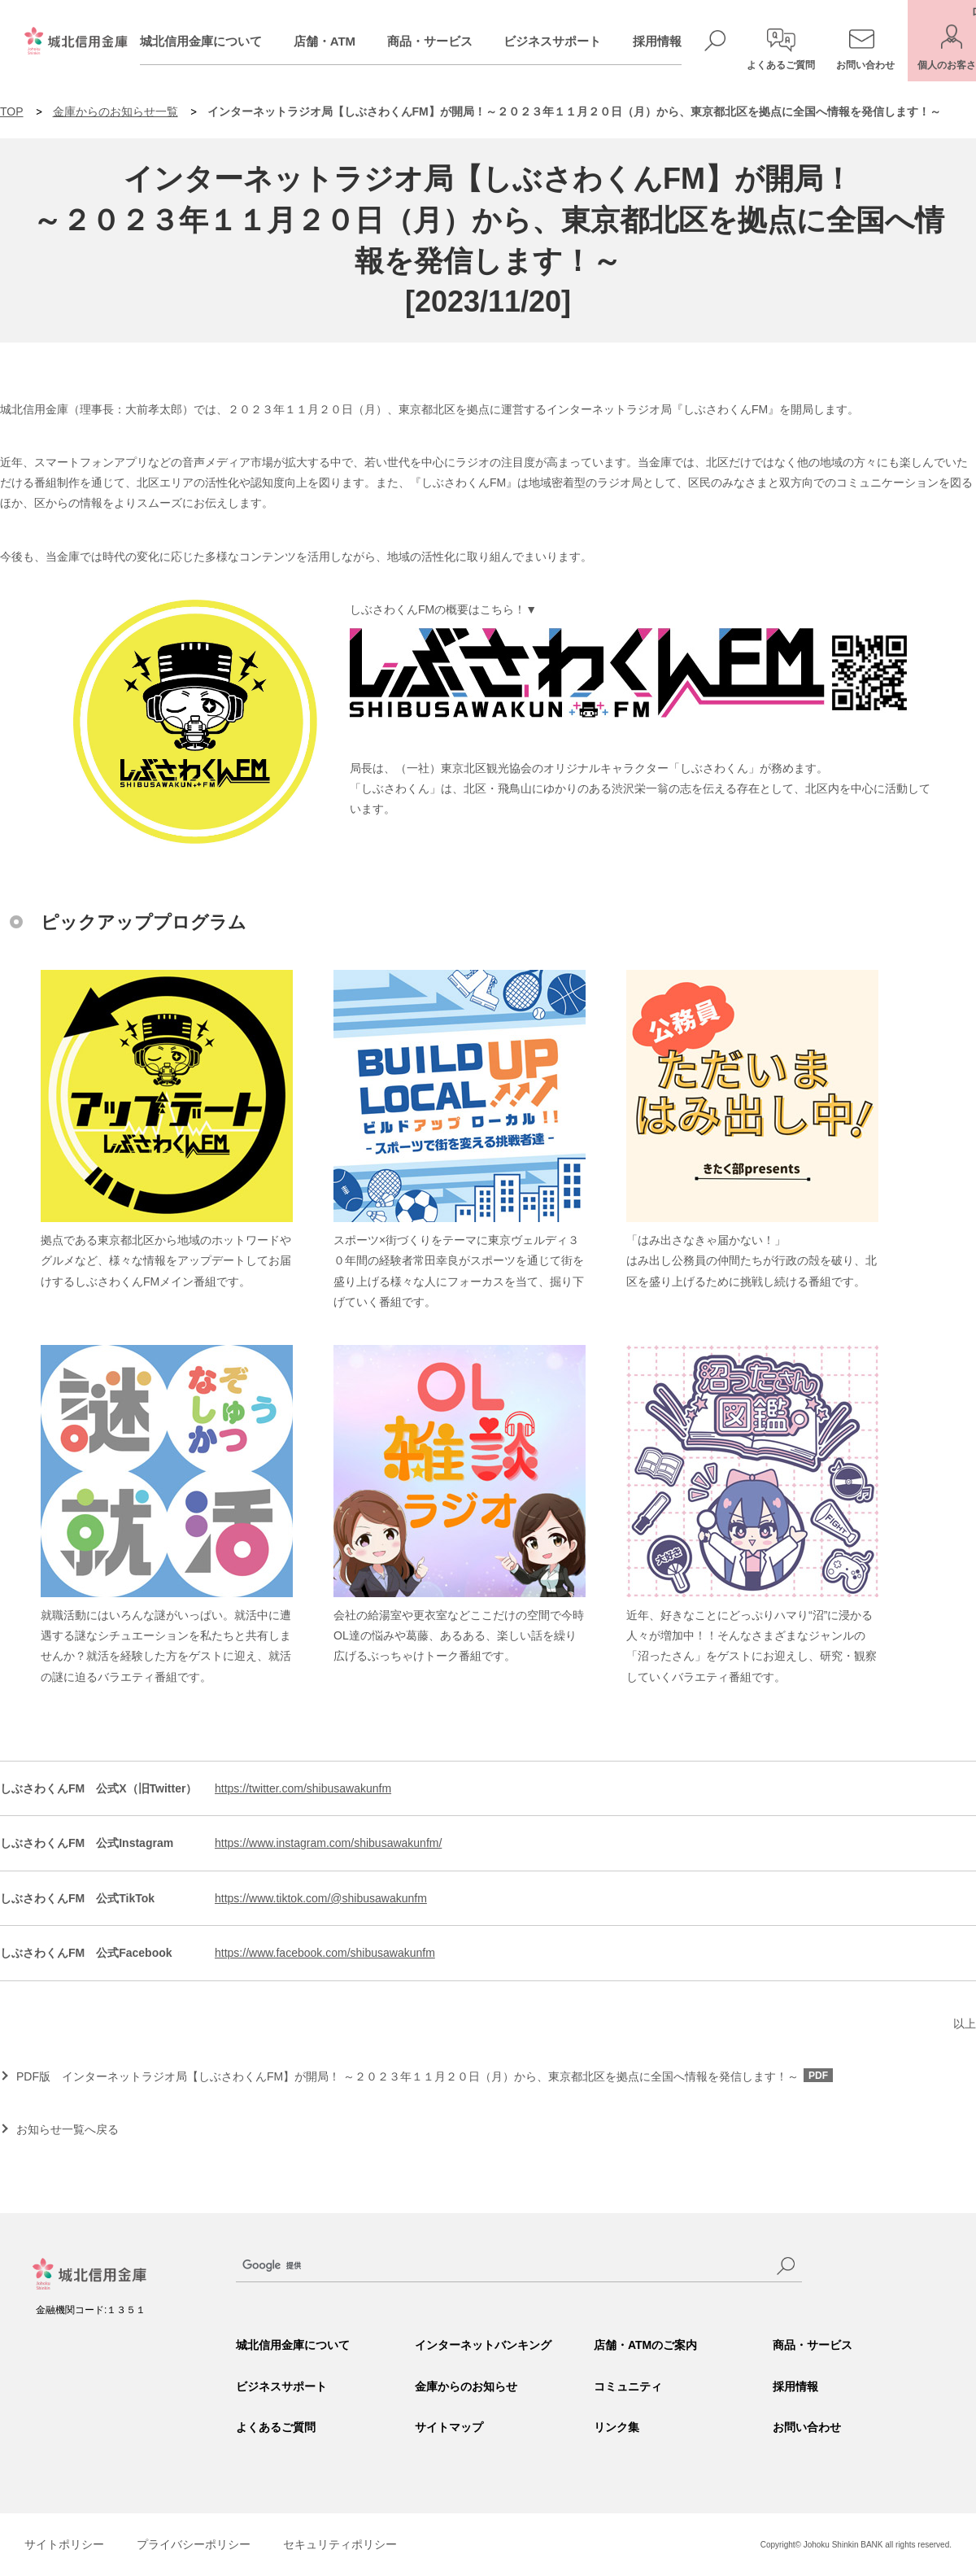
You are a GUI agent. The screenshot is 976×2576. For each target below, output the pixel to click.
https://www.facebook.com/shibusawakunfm (325, 1952)
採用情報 (677, 41)
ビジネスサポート (572, 41)
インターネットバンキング (483, 2344)
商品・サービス (450, 41)
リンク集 (616, 2427)
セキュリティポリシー (340, 2544)
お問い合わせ (807, 2427)
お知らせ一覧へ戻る (67, 2129)
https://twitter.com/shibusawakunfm (303, 1788)
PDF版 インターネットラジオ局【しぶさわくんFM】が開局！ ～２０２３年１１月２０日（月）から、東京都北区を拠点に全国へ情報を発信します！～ (424, 2075)
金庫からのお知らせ (466, 2386)
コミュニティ (628, 2386)
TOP (12, 111)
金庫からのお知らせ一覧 (115, 111)
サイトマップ (449, 2427)
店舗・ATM (345, 41)
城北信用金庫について (221, 41)
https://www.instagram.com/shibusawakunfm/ (328, 1842)
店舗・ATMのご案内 (645, 2344)
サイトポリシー (64, 2544)
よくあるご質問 (276, 2427)
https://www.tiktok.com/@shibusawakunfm (321, 1898)
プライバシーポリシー (194, 2544)
